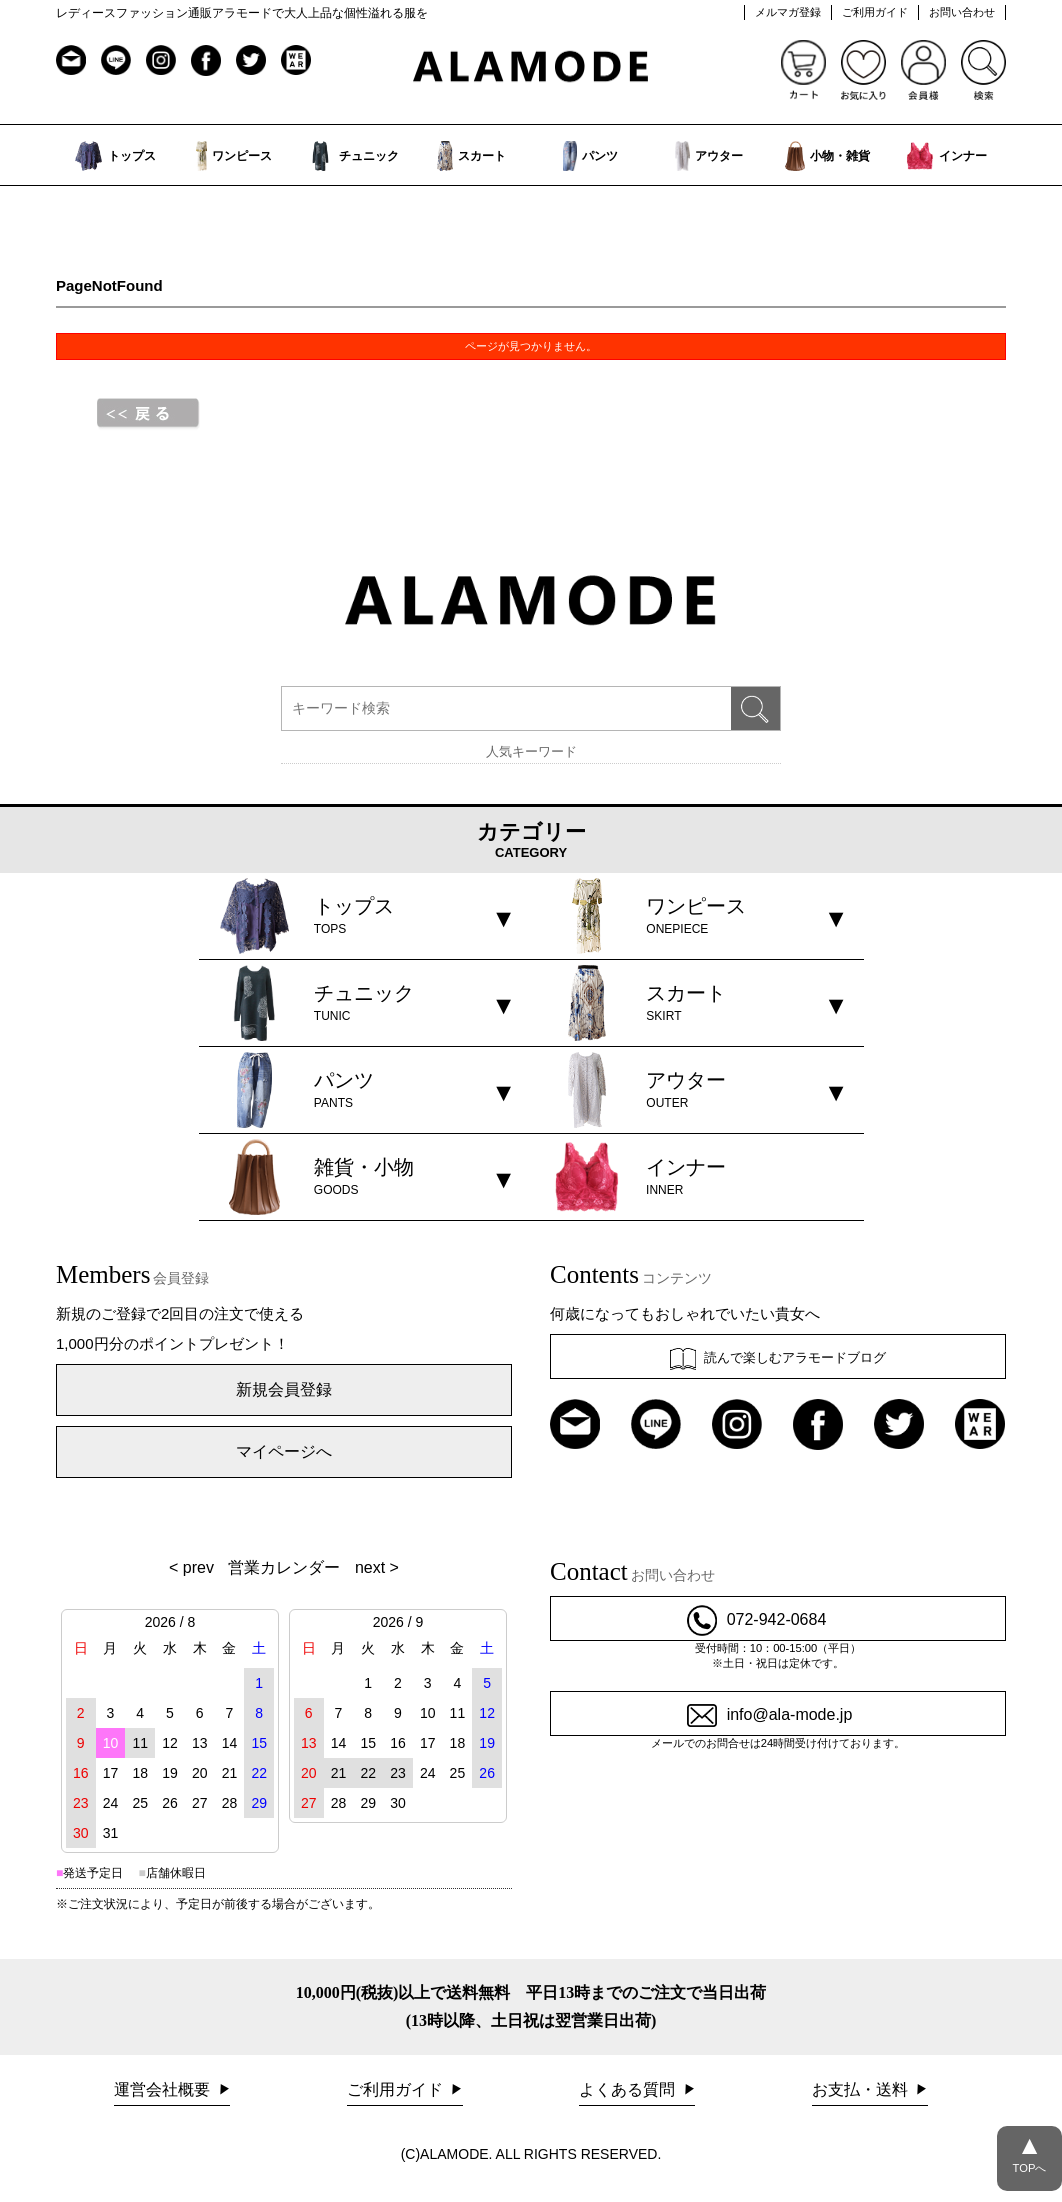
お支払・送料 (862, 2089)
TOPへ (1029, 2150)
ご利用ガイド (875, 12)
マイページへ (284, 1451)
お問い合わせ (962, 12)
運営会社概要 (164, 2089)
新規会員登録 (284, 1389)
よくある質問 (629, 2089)
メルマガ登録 (788, 12)
